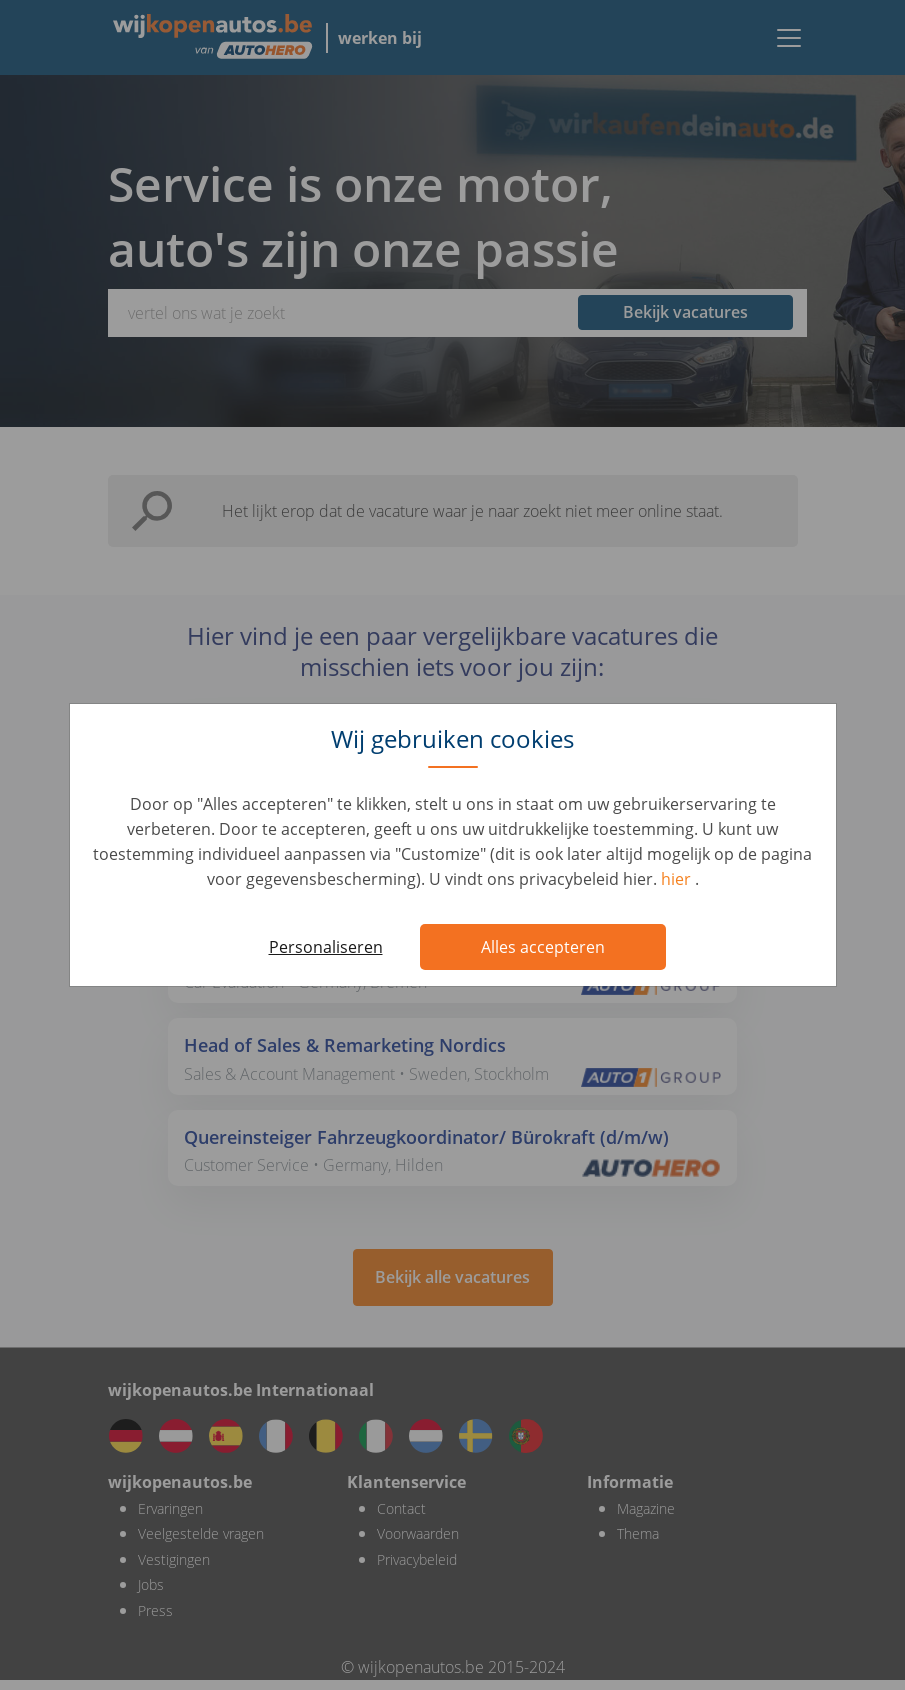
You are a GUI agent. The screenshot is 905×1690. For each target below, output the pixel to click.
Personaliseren (326, 947)
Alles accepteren (543, 947)
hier (678, 879)
